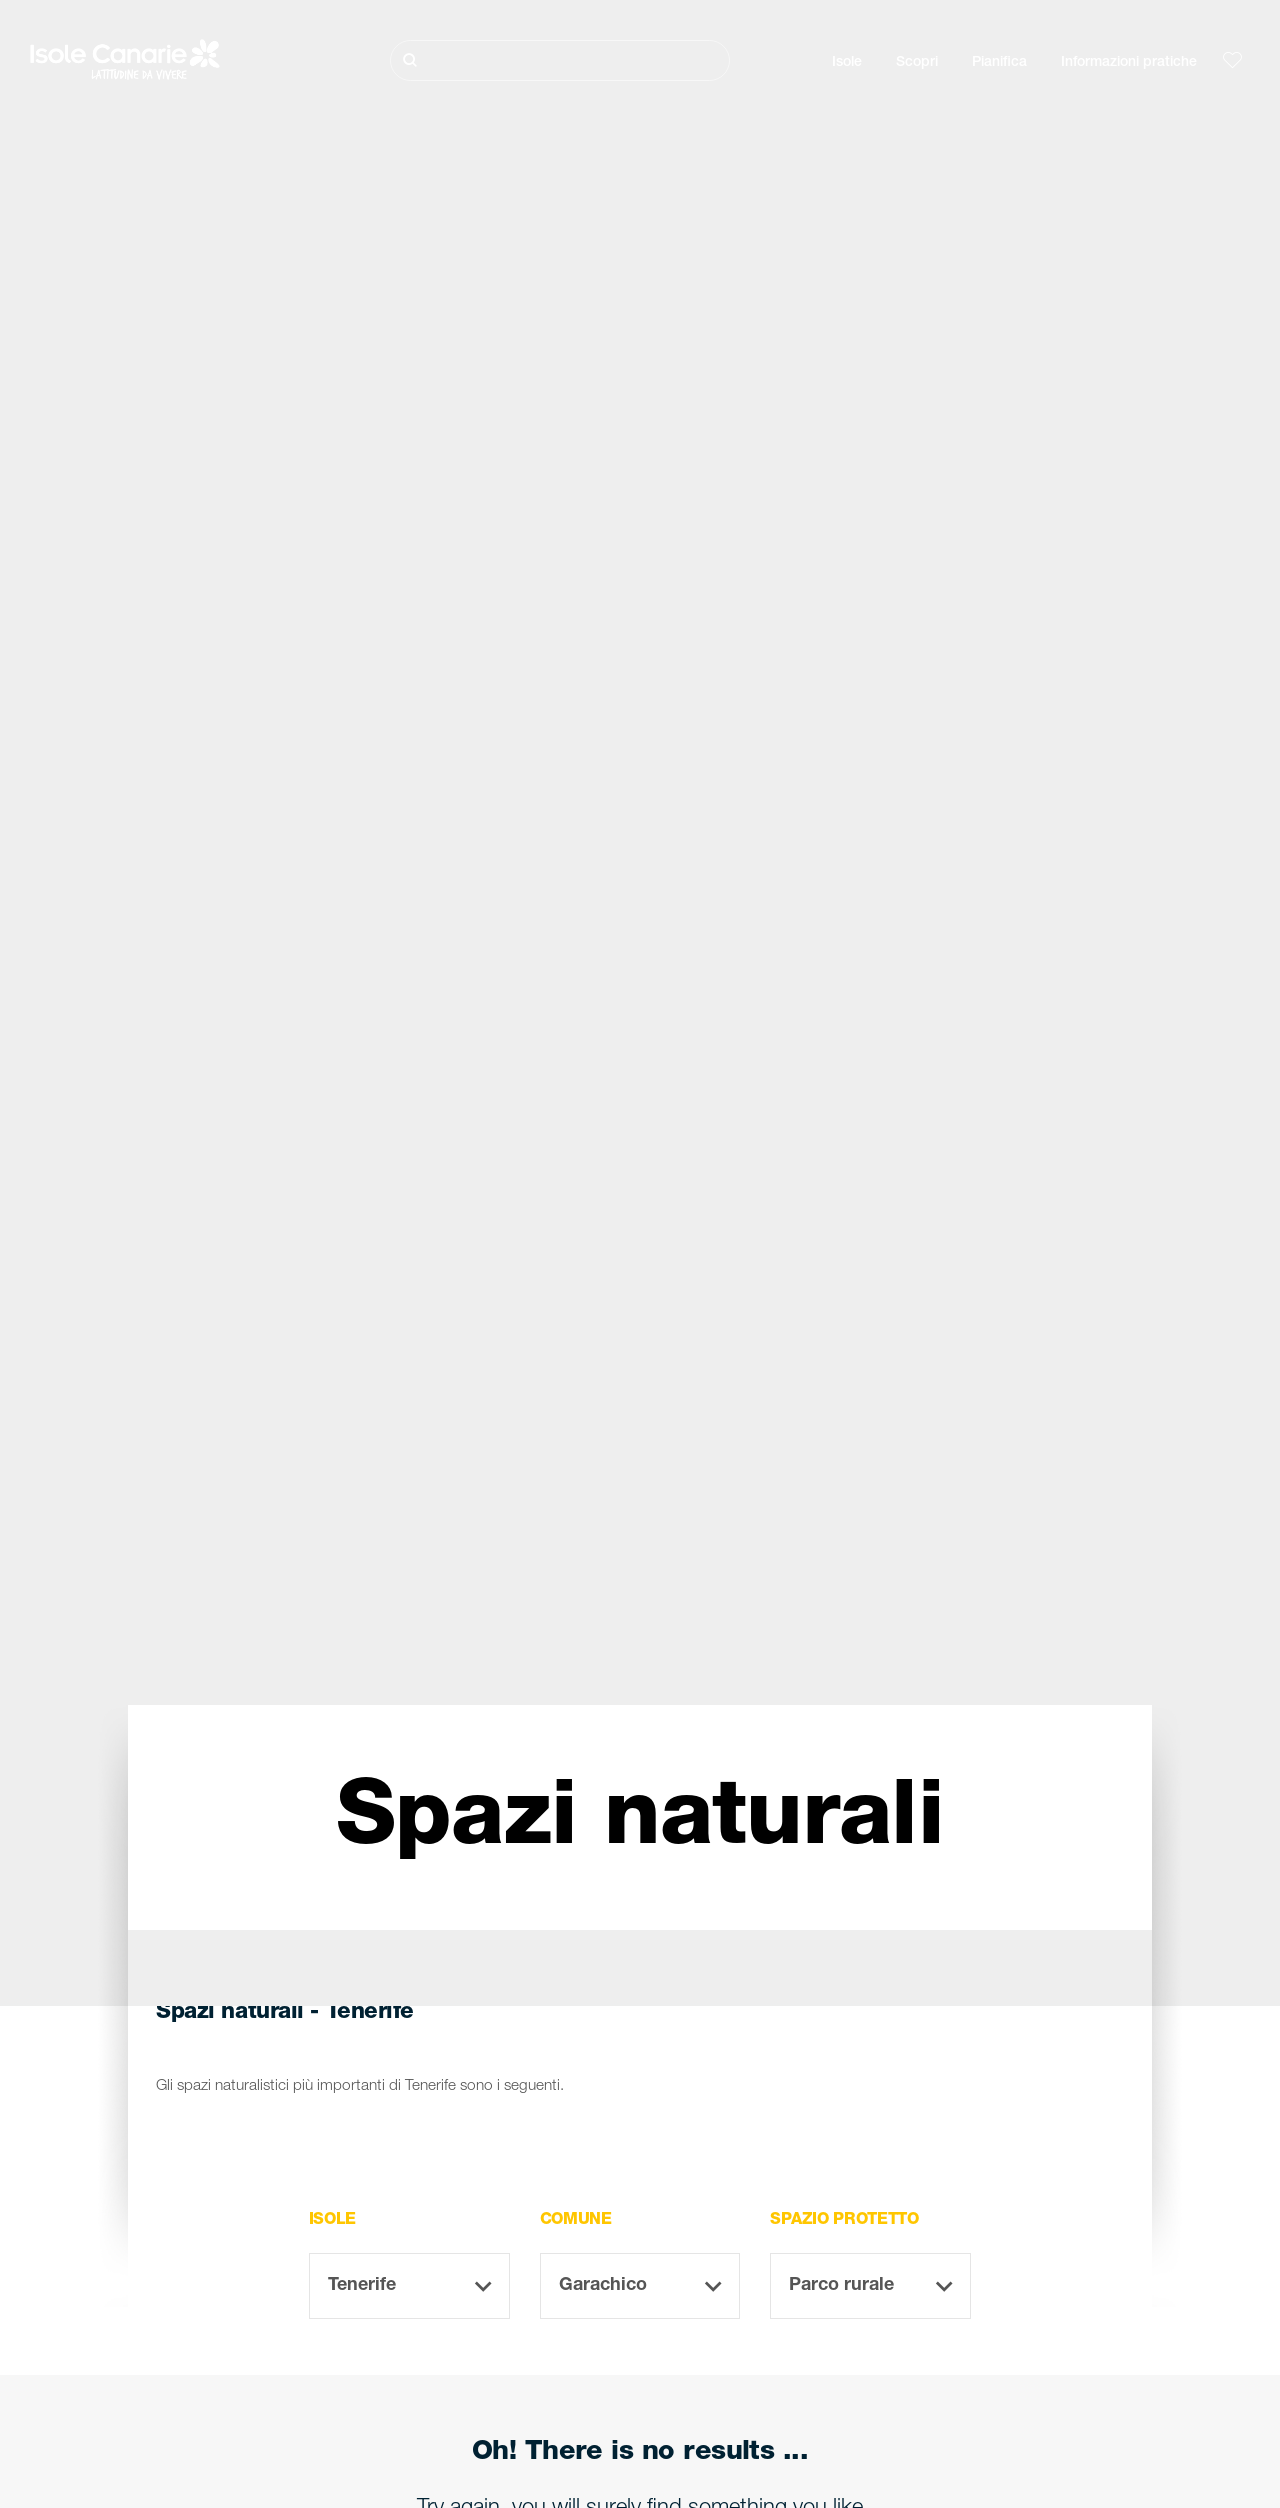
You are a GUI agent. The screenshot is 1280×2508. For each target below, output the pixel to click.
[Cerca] (560, 60)
